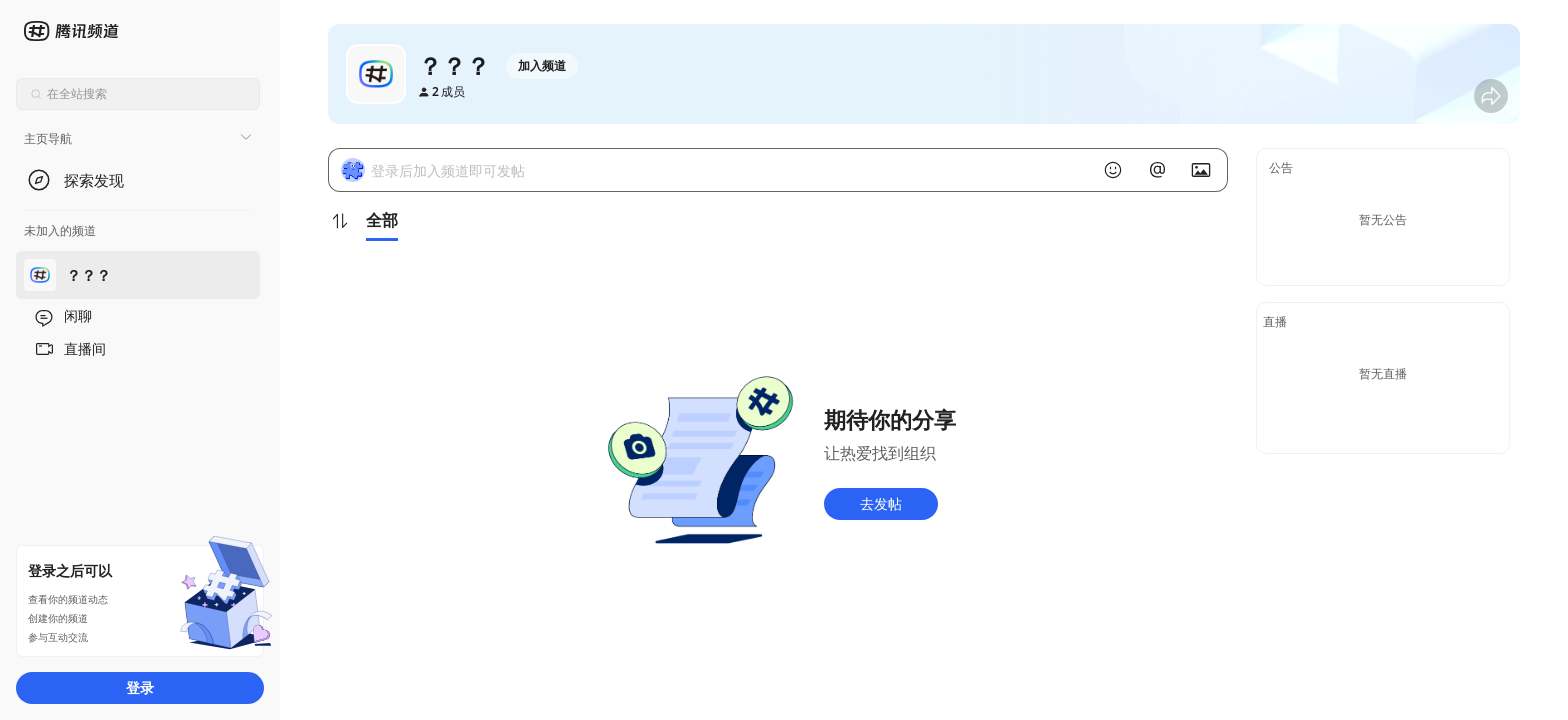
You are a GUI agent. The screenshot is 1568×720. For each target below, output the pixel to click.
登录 (140, 687)
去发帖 (881, 503)
